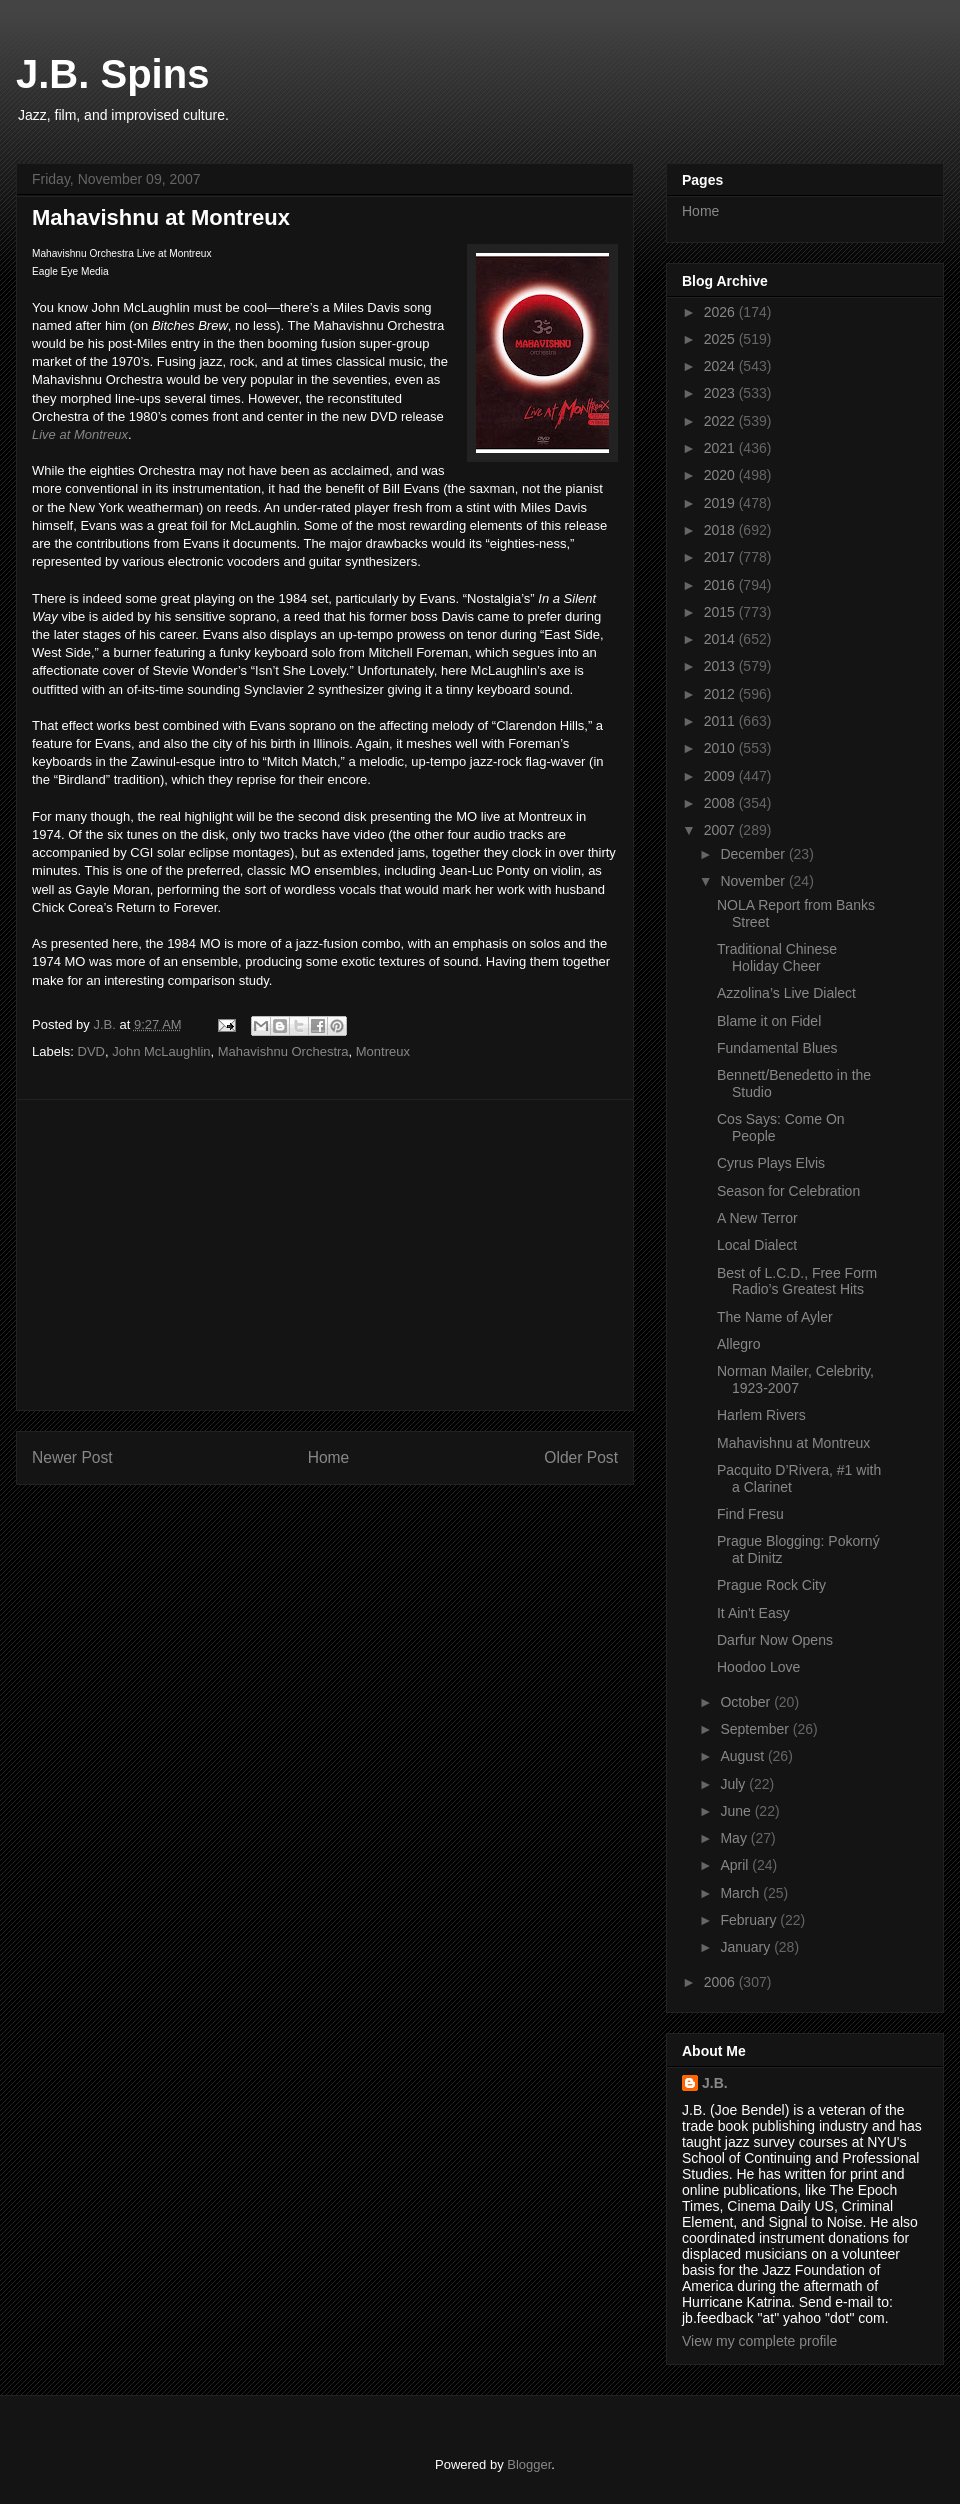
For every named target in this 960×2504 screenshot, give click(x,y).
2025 (721, 339)
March (741, 1893)
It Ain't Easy (753, 1613)
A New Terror (757, 1218)
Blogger (529, 2464)
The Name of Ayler (775, 1317)
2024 (721, 366)
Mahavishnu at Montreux (793, 1443)
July (734, 1784)
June (737, 1811)
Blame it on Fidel (769, 1021)
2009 (721, 776)
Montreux (383, 1051)
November (754, 881)
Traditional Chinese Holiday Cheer (777, 957)
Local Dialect (757, 1245)
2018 (721, 530)
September (756, 1729)
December (754, 854)
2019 (721, 503)
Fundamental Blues (777, 1048)
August (743, 1756)
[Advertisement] (325, 1255)
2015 (721, 612)
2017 (721, 557)
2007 (721, 830)
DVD (91, 1051)
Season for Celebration (788, 1191)
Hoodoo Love (758, 1667)
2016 (721, 585)
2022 (721, 421)
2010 (721, 748)
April (736, 1865)
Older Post (581, 1457)
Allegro (739, 1344)
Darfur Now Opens (775, 1640)
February (750, 1920)
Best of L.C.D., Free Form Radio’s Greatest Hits (797, 1281)
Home (329, 1457)
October (747, 1702)
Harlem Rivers (761, 1415)
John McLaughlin (161, 1051)
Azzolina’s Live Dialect (786, 993)
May (735, 1838)
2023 (721, 393)
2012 (721, 694)
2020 (721, 475)
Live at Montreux (80, 434)
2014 (721, 639)
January (747, 1947)
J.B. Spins (112, 74)
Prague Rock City (771, 1585)
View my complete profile (759, 2341)
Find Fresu (750, 1514)
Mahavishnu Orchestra (283, 1051)
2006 (721, 1982)
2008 (721, 803)
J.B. (715, 2083)
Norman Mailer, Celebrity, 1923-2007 (795, 1379)
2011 (721, 721)
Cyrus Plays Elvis (771, 1163)
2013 (721, 666)
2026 (721, 312)
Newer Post (72, 1457)
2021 (721, 448)
